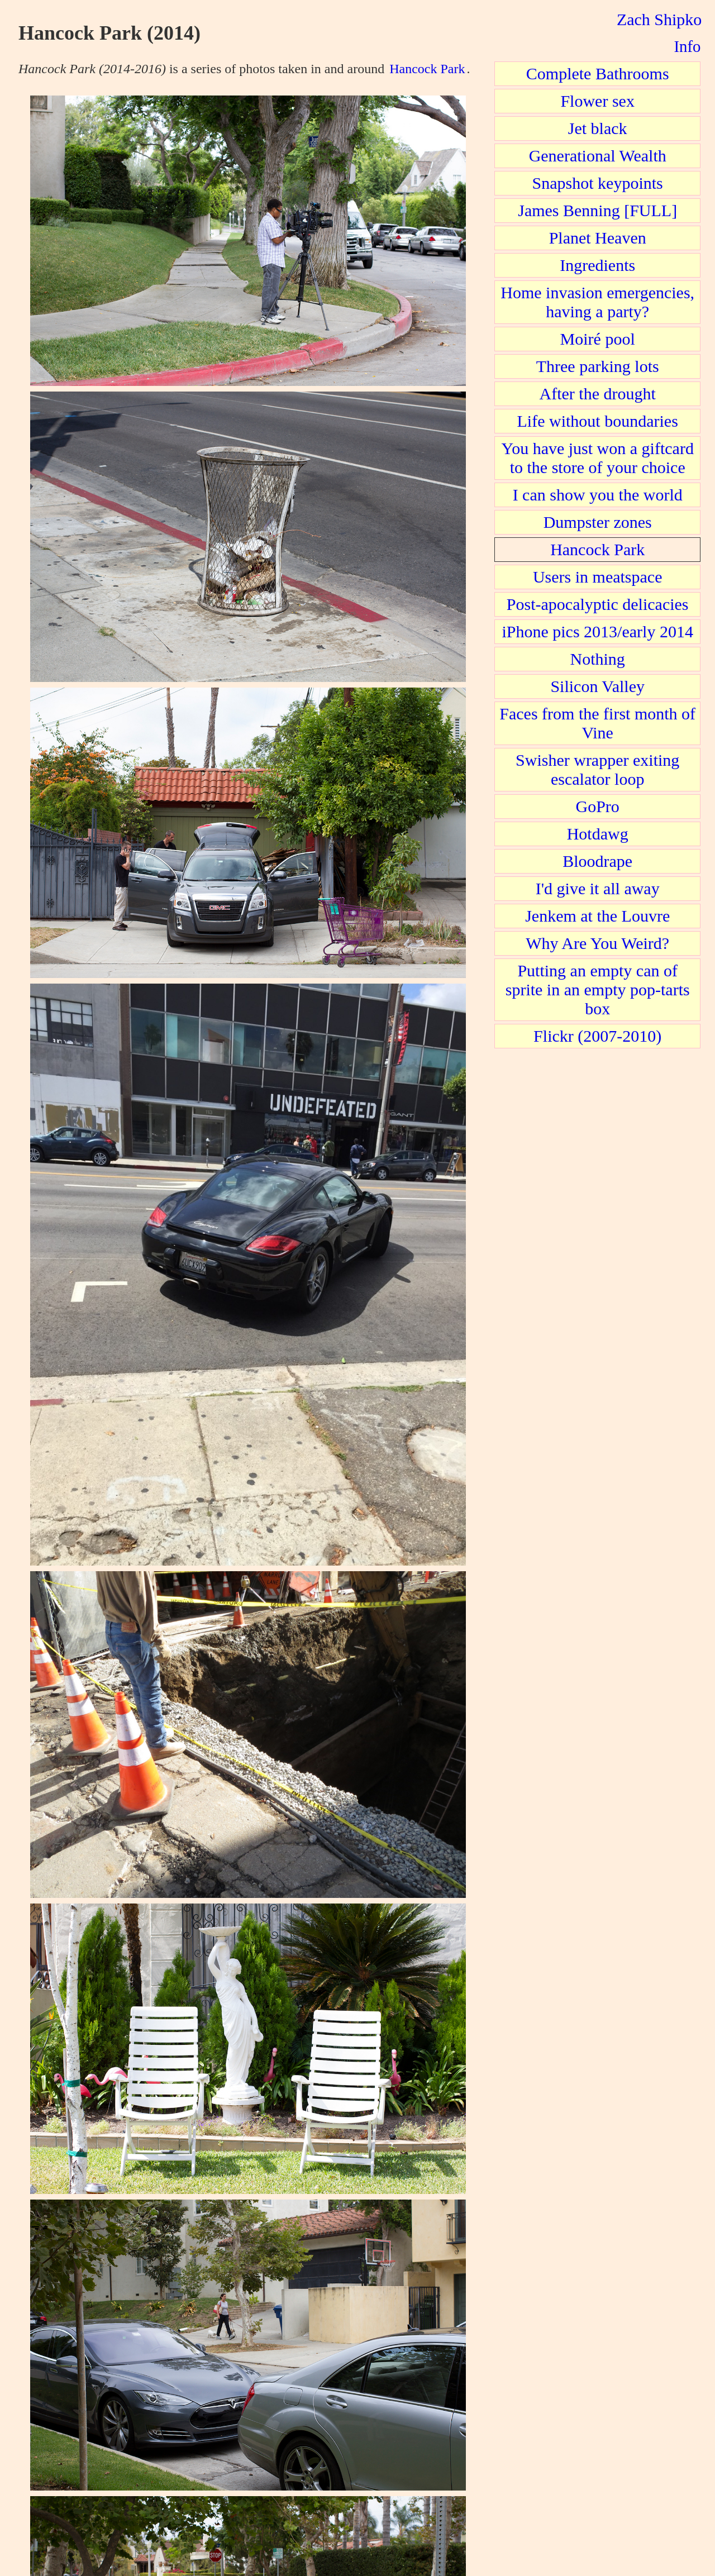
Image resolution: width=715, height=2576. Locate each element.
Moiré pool (597, 339)
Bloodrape (597, 861)
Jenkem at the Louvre (597, 916)
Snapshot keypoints (597, 183)
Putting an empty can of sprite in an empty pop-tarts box (598, 989)
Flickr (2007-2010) (597, 1036)
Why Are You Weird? (597, 943)
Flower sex (597, 101)
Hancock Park (427, 68)
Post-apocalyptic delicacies (598, 604)
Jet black (597, 128)
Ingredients (597, 265)
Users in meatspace (597, 576)
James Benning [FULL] (597, 210)
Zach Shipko (659, 19)
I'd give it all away (598, 888)
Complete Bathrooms (597, 73)
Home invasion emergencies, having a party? (597, 302)
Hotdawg (597, 833)
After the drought (598, 393)
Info (687, 46)
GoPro (597, 806)
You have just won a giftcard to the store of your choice (597, 457)
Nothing (597, 659)
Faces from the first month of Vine (597, 723)
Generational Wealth (597, 155)
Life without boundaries (597, 421)
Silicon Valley (597, 686)
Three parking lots (597, 366)
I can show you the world (598, 494)
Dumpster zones (598, 522)
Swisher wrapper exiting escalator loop (597, 769)
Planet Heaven (597, 237)
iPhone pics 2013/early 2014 (597, 631)
